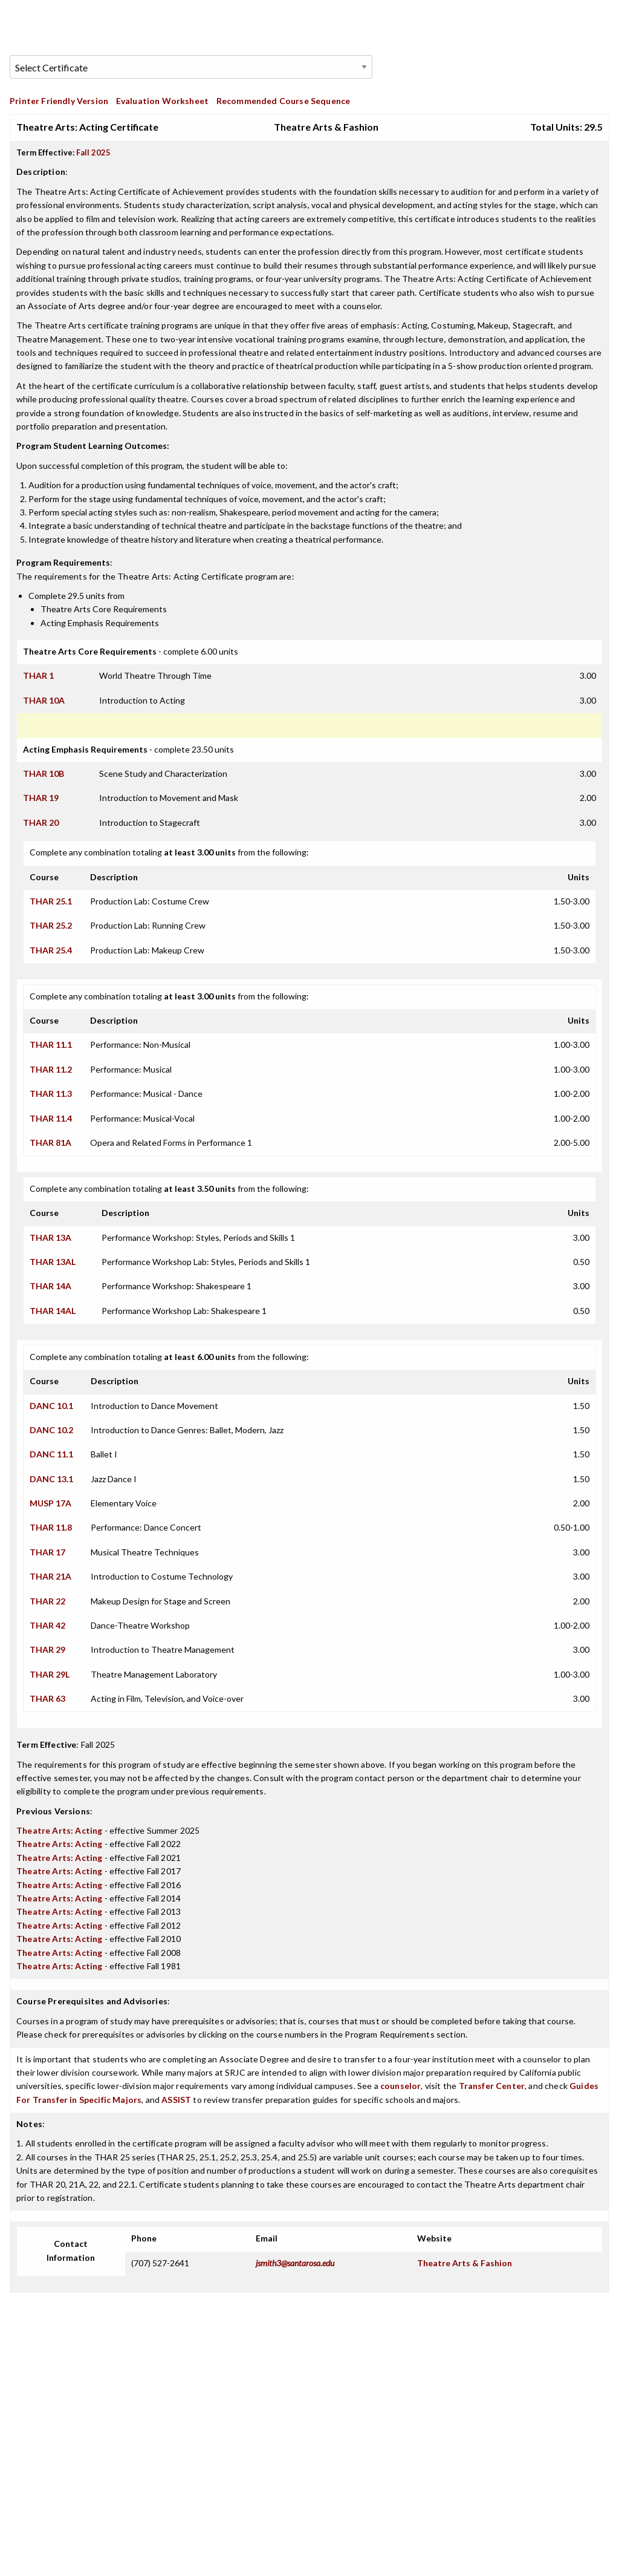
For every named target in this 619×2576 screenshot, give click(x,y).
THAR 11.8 (51, 1527)
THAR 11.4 (51, 1118)
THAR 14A (50, 1286)
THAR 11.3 (51, 1093)
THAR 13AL (53, 1262)
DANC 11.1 (51, 1454)
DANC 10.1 (51, 1406)
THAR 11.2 (51, 1069)
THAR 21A (50, 1576)
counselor (400, 2086)
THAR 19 (41, 798)
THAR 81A (50, 1142)
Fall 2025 (93, 152)
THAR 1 (38, 675)
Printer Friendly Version (59, 101)
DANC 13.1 (51, 1479)
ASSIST (176, 2099)
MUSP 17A (50, 1503)
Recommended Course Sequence (283, 101)
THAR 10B (43, 773)
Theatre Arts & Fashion (464, 2263)
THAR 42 (47, 1625)
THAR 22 (47, 1601)
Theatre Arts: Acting (59, 1830)
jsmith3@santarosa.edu (295, 2263)
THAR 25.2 (51, 925)
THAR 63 (47, 1698)
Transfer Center (492, 2086)
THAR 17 (47, 1552)
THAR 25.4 (51, 950)
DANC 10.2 (51, 1430)
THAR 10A (44, 700)
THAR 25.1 (51, 901)
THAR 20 (41, 822)
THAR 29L (50, 1674)
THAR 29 (47, 1649)
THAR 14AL (53, 1311)
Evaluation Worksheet (162, 101)
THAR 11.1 (51, 1044)
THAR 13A (50, 1237)
